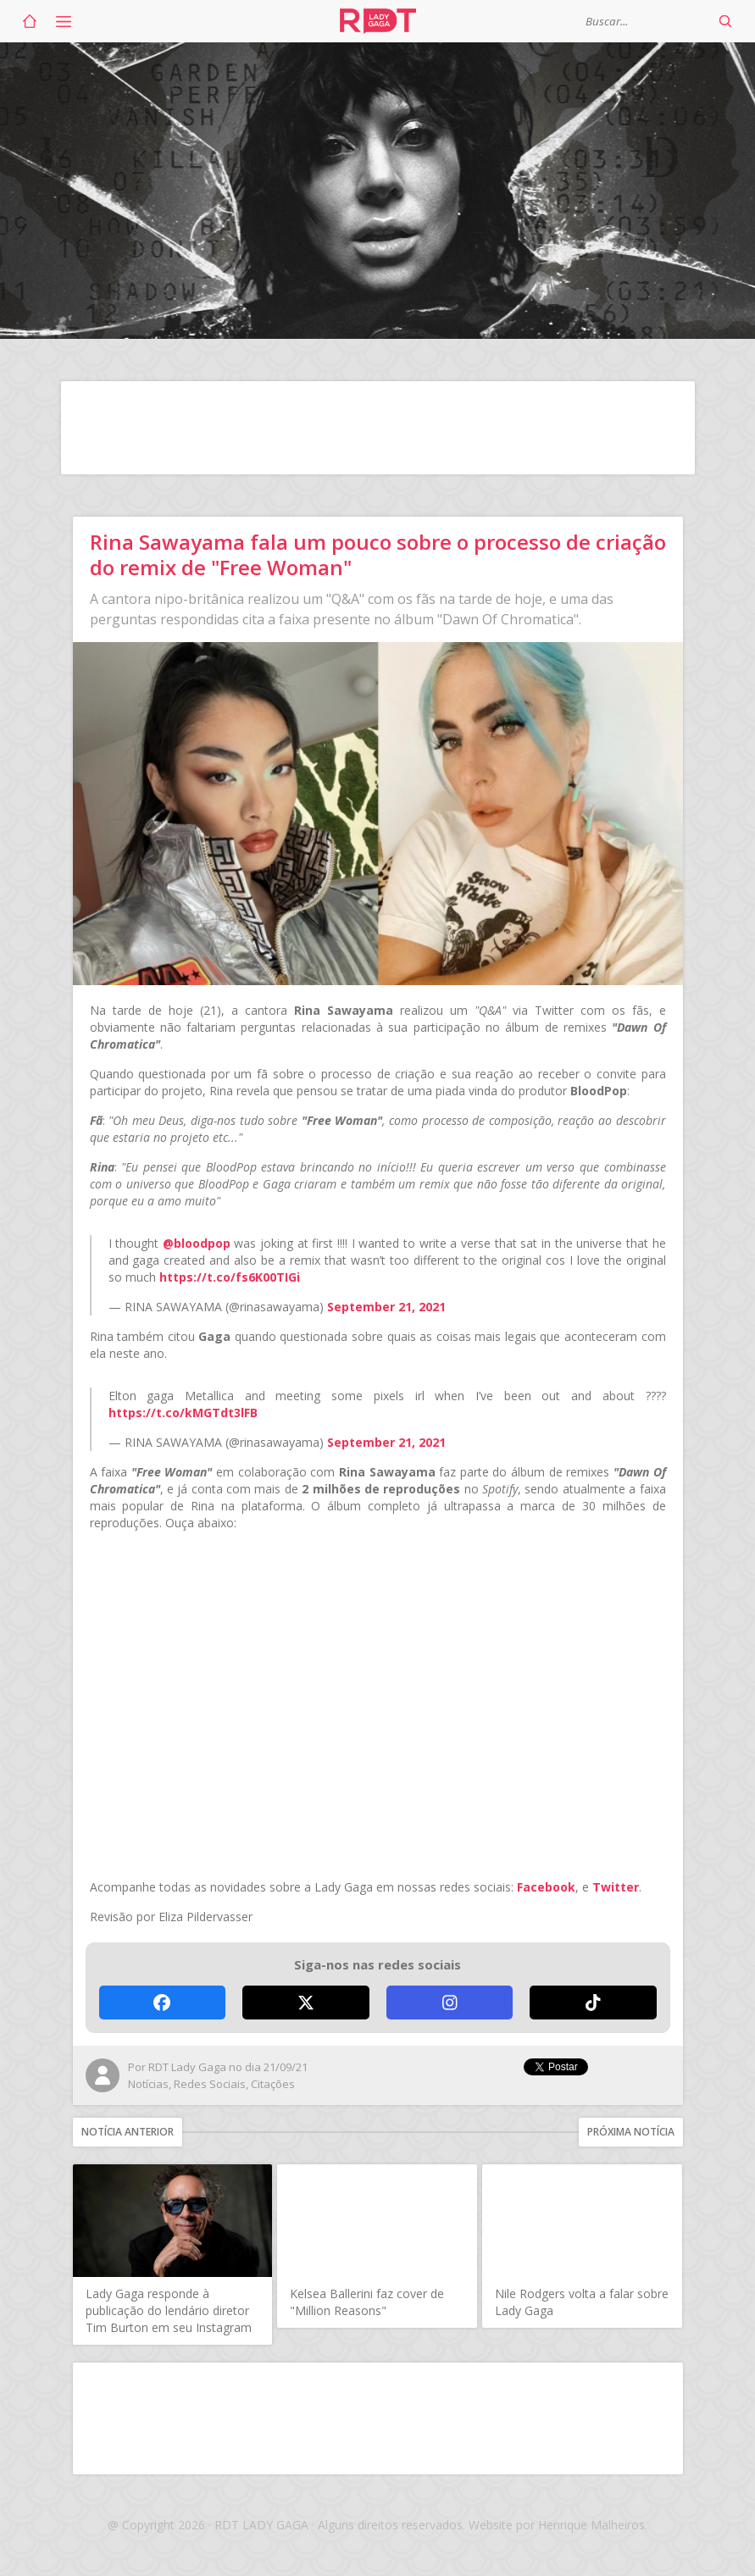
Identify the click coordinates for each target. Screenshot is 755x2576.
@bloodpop (196, 1243)
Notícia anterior (127, 2132)
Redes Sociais (210, 2083)
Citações (273, 2083)
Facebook (546, 1887)
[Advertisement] (377, 428)
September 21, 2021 (386, 1307)
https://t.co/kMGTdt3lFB (183, 1412)
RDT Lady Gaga (378, 21)
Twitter (615, 1887)
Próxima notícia (631, 2132)
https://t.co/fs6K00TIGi (229, 1277)
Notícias (148, 2083)
